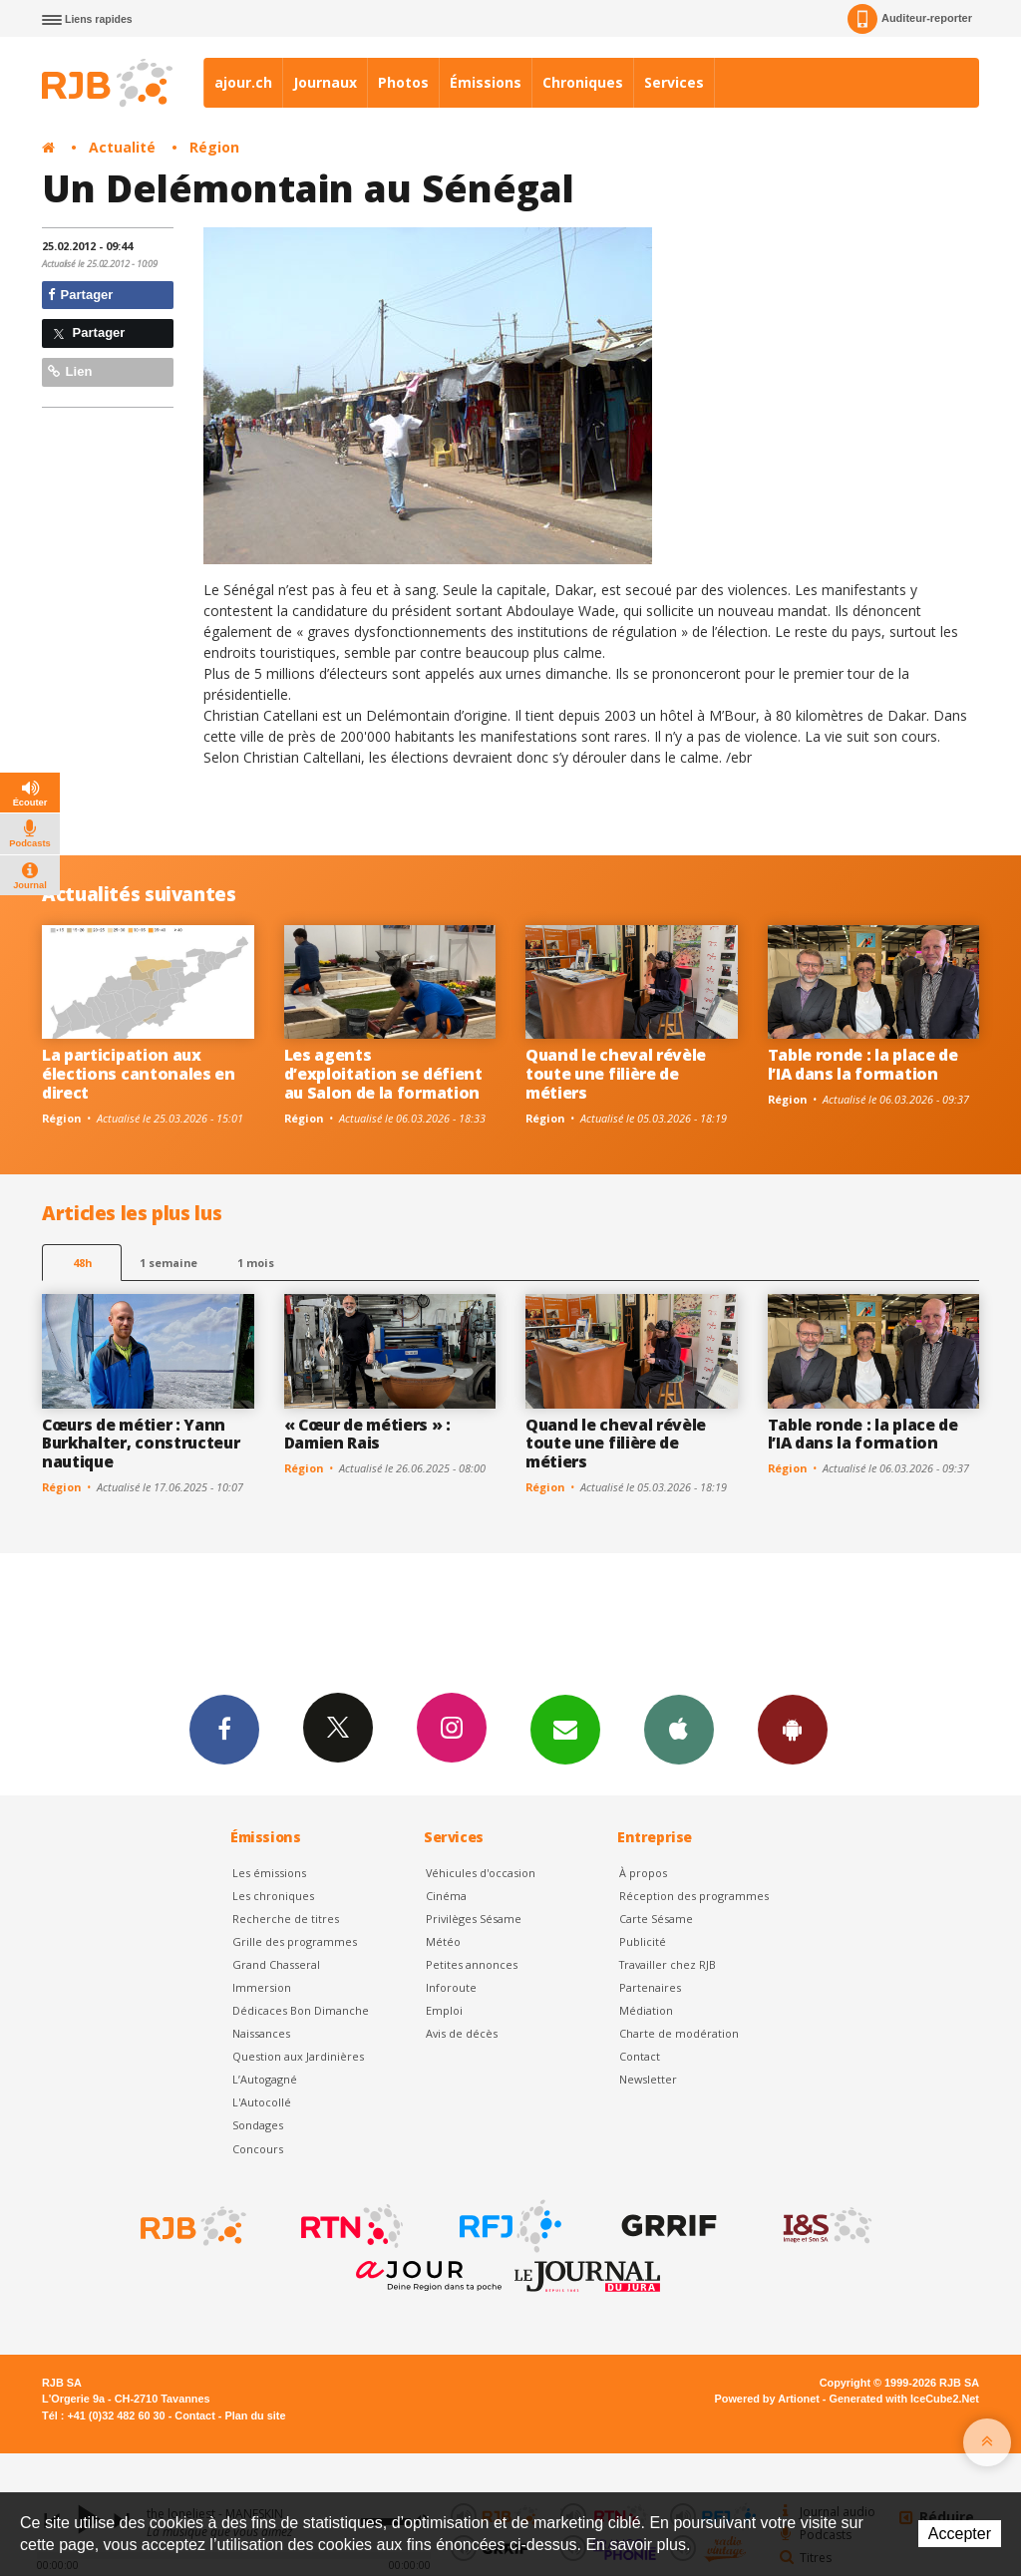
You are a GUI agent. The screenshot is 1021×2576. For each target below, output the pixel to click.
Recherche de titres (285, 1918)
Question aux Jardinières (298, 2056)
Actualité (122, 147)
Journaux (325, 82)
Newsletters (565, 1729)
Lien (70, 371)
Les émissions (269, 1872)
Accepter (959, 2533)
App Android (793, 1729)
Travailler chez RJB (667, 1964)
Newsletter (648, 2079)
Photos (403, 82)
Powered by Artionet (767, 2399)
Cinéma (446, 1895)
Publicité (642, 1941)
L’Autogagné (264, 2079)
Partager (80, 294)
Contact (639, 2056)
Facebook (224, 1729)
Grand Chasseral (276, 1964)
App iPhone (679, 1729)
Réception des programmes (694, 1895)
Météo (443, 1941)
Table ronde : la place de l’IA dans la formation (863, 1064)
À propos (643, 1872)
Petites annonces (471, 1964)
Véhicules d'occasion (480, 1872)
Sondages (257, 2124)
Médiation (646, 2010)
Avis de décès (462, 2033)
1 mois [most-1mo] (255, 1262)
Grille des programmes (294, 1941)
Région (214, 147)
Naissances (261, 2033)
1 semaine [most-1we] (168, 1262)
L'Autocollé (261, 2101)
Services (674, 82)
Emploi (444, 2010)
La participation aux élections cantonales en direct (138, 1074)
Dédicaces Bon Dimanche (300, 2010)
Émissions (485, 82)
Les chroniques (273, 1895)
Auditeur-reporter (910, 19)
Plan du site (254, 2415)
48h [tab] (82, 1262)
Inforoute (451, 1987)
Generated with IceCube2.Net (904, 2399)
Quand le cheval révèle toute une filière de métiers (615, 1074)
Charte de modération (679, 2033)
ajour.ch (243, 82)
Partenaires (650, 1987)
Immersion (261, 1987)
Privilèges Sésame (473, 1918)
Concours (257, 2148)
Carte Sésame (656, 1918)
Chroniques (582, 82)
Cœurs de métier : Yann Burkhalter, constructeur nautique (140, 1443)
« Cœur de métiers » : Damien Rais (367, 1434)
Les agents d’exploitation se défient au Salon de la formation (383, 1074)
